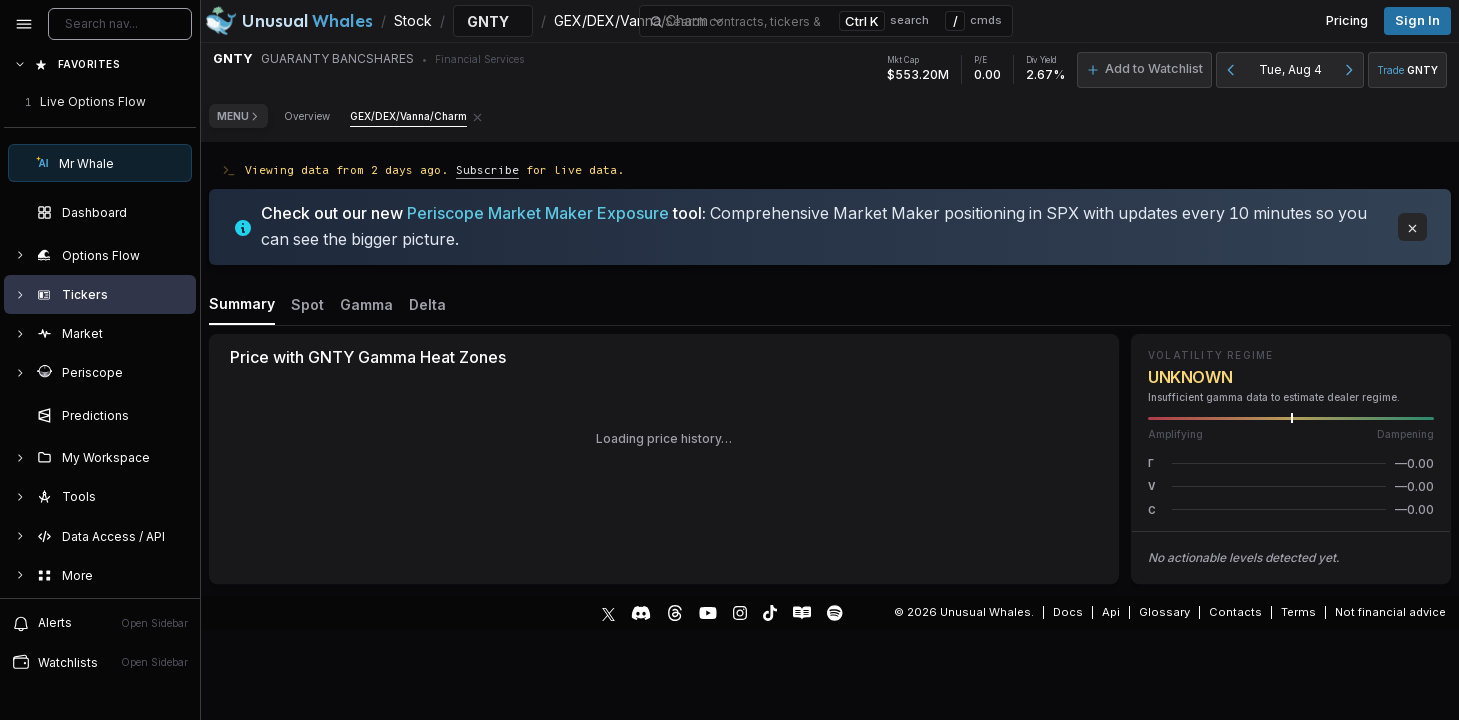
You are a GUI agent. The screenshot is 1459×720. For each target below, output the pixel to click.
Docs (1068, 612)
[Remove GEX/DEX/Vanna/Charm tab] (477, 116)
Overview (307, 116)
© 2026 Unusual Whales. (964, 612)
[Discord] (641, 613)
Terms (1298, 612)
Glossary (1164, 612)
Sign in (1417, 20)
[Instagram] (740, 613)
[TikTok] (770, 613)
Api (1111, 612)
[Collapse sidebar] (24, 24)
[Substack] (802, 613)
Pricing (1347, 20)
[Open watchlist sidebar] (100, 662)
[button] (1291, 463)
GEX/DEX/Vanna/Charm (408, 116)
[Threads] (675, 613)
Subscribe (487, 169)
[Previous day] (1231, 70)
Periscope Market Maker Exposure (538, 213)
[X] (608, 613)
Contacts (1235, 612)
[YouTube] (708, 613)
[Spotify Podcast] (835, 613)
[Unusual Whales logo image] (289, 21)
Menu (238, 116)
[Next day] (1349, 70)
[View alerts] (100, 623)
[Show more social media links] (868, 613)
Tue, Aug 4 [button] (1290, 69)
